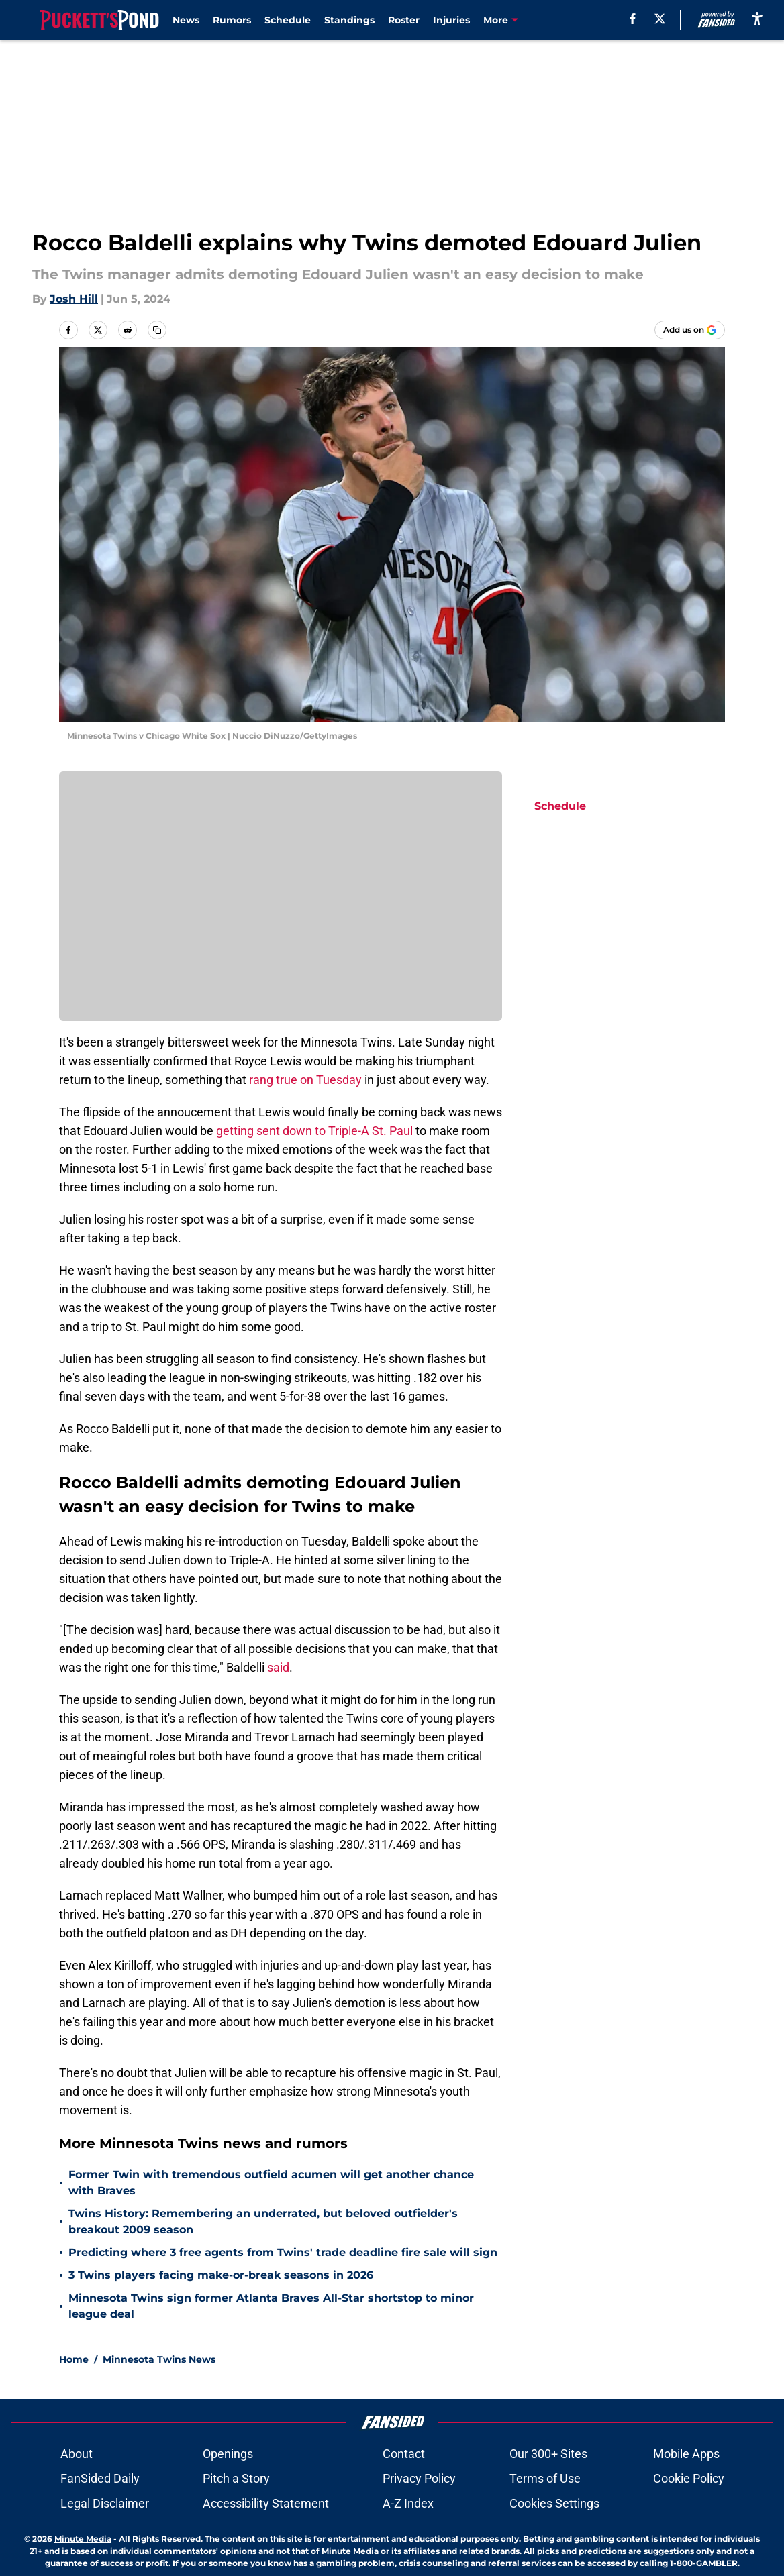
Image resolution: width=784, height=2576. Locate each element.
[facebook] (633, 18)
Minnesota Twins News (159, 2359)
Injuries (451, 20)
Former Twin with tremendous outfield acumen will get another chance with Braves (271, 2182)
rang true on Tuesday (304, 1080)
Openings (228, 2454)
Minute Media (82, 2539)
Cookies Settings (554, 2503)
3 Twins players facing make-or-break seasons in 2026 (220, 2275)
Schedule (287, 20)
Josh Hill (74, 298)
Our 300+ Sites (548, 2454)
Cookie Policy (688, 2478)
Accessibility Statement (266, 2503)
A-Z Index (408, 2503)
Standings (349, 20)
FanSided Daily (100, 2478)
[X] (659, 18)
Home (74, 2359)
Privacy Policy (419, 2478)
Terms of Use (545, 2478)
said (278, 1667)
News (186, 20)
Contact (404, 2454)
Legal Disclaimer (104, 2503)
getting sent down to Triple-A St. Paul (314, 1131)
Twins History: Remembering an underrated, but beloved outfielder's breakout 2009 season (263, 2221)
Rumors (232, 20)
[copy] (157, 330)
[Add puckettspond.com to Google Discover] (689, 330)
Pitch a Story (236, 2478)
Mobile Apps (686, 2454)
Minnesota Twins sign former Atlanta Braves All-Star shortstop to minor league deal (271, 2306)
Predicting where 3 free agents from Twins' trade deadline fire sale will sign (282, 2252)
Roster (404, 20)
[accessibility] (757, 18)
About (76, 2454)
